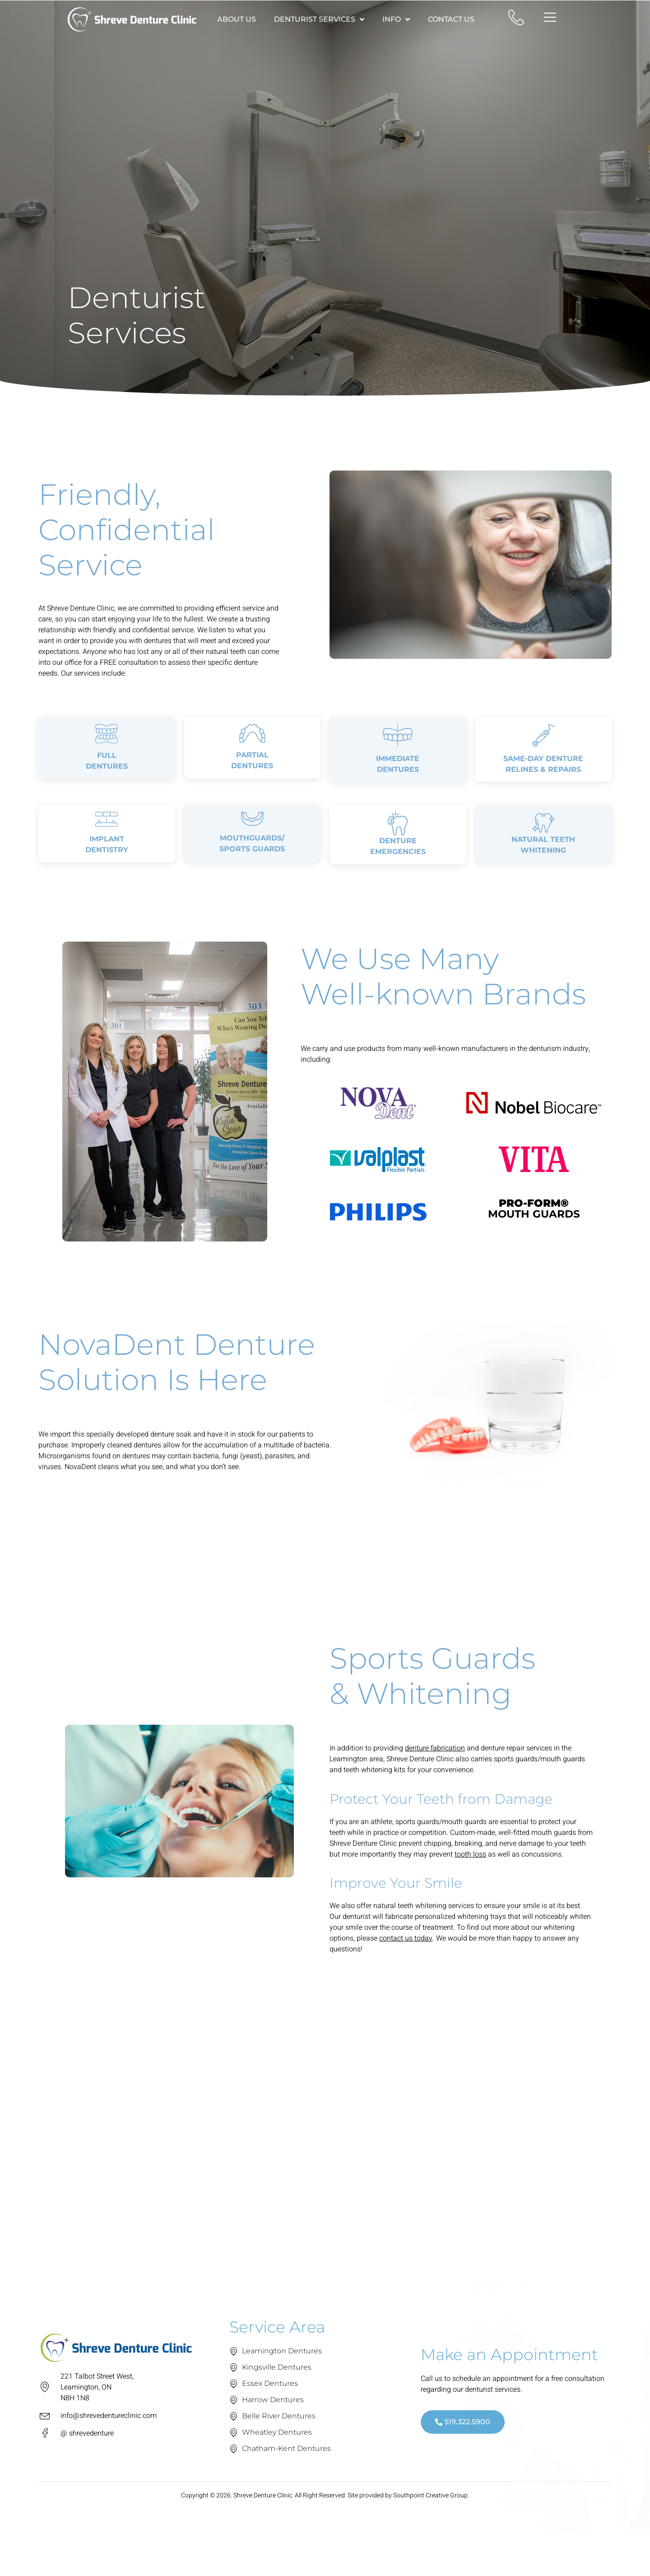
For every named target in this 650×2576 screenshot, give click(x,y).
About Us (236, 19)
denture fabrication (435, 1792)
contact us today (405, 1982)
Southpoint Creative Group (430, 2539)
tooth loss (470, 1898)
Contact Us (451, 19)
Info (396, 19)
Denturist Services (319, 19)
